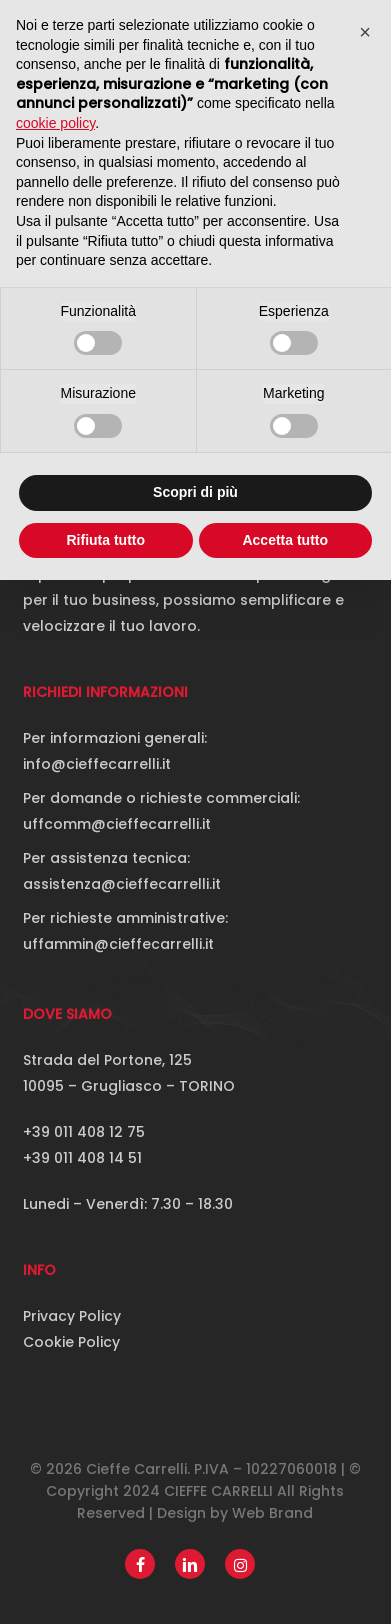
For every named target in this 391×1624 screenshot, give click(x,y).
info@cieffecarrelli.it (97, 764)
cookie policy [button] (55, 123)
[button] (365, 32)
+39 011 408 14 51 (82, 1158)
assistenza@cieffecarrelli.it (122, 884)
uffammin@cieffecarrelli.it (118, 944)
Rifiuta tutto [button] (105, 540)
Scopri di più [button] (195, 492)
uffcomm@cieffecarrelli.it (117, 824)
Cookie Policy (71, 1342)
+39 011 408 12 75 (84, 1132)
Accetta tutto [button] (285, 540)
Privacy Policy (72, 1316)
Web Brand (272, 1513)
